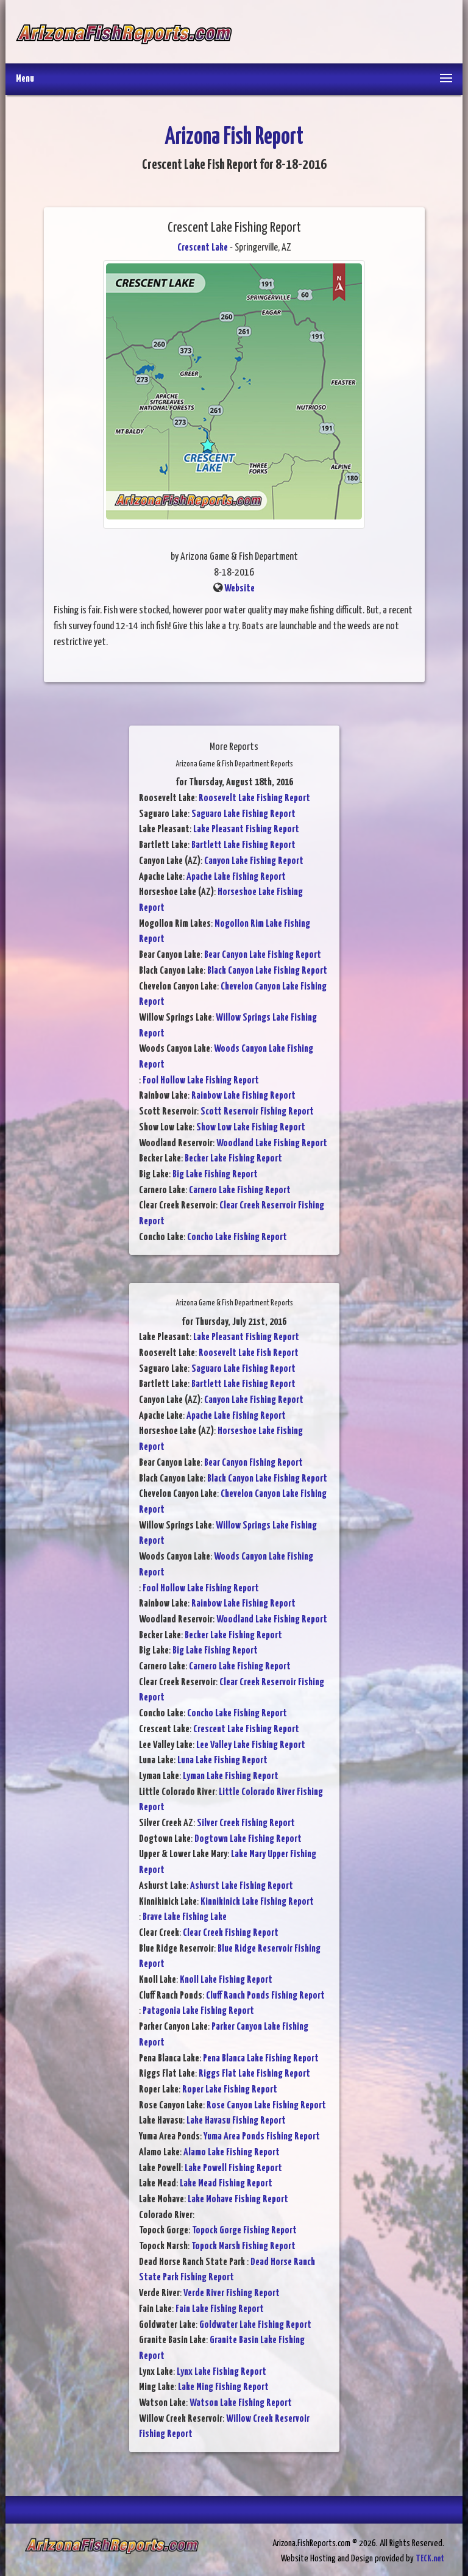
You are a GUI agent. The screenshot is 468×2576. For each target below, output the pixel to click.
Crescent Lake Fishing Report (246, 1729)
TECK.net (430, 2558)
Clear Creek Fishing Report (230, 1933)
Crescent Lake (202, 248)
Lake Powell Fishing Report (233, 2168)
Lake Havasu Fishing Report (236, 2121)
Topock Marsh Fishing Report (243, 2246)
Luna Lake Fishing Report (222, 1760)
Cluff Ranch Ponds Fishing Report (265, 1996)
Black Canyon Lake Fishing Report (267, 971)
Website (239, 588)
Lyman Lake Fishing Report (230, 1776)
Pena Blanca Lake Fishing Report (261, 2058)
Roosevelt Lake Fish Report (249, 1353)
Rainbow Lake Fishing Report (243, 1096)
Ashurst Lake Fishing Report (241, 1886)
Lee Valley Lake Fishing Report (250, 1745)
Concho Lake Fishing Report (237, 1237)
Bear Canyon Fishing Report (253, 1463)
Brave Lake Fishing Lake (185, 1917)
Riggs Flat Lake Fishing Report (254, 2074)
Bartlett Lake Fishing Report (243, 845)
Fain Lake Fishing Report (220, 2309)
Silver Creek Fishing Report (246, 1823)
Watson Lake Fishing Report (241, 2403)
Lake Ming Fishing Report (223, 2387)
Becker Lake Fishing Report (233, 1159)
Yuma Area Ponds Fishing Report (262, 2137)
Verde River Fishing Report (231, 2293)
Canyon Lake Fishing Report (253, 861)
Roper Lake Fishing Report (229, 2090)
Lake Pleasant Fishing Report (246, 829)
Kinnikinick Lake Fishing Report (257, 1902)
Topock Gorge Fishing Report (244, 2230)
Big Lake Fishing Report (215, 1174)
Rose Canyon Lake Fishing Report (266, 2105)
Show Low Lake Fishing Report (250, 1127)
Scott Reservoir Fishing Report (257, 1112)
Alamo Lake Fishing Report (231, 2152)
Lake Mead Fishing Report (226, 2183)
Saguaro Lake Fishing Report (243, 814)
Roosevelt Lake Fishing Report (254, 798)
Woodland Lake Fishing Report (271, 1143)
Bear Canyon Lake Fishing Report (262, 955)
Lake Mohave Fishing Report (238, 2199)
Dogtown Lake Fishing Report (248, 1839)
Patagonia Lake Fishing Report (198, 2011)
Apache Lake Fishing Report (236, 877)
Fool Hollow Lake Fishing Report (201, 1081)
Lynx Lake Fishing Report (221, 2372)
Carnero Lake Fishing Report (240, 1190)
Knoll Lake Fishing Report (226, 1980)
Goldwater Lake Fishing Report (255, 2325)
